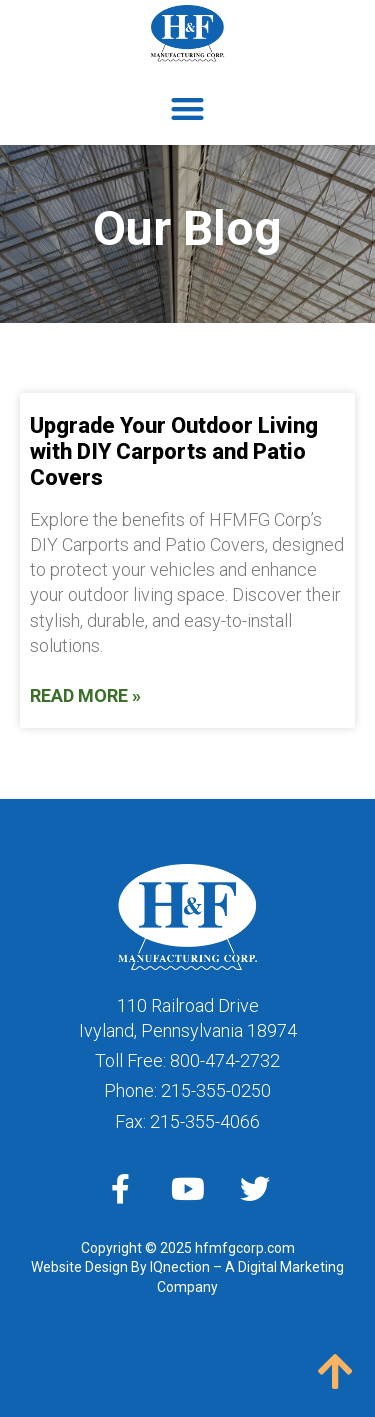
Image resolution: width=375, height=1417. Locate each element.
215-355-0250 (216, 1090)
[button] (187, 109)
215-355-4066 (205, 1121)
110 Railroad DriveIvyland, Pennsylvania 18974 (188, 1018)
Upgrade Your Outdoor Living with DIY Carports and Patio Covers (174, 452)
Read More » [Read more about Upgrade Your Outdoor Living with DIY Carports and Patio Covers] (85, 695)
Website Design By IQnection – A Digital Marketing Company (187, 1277)
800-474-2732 (225, 1060)
